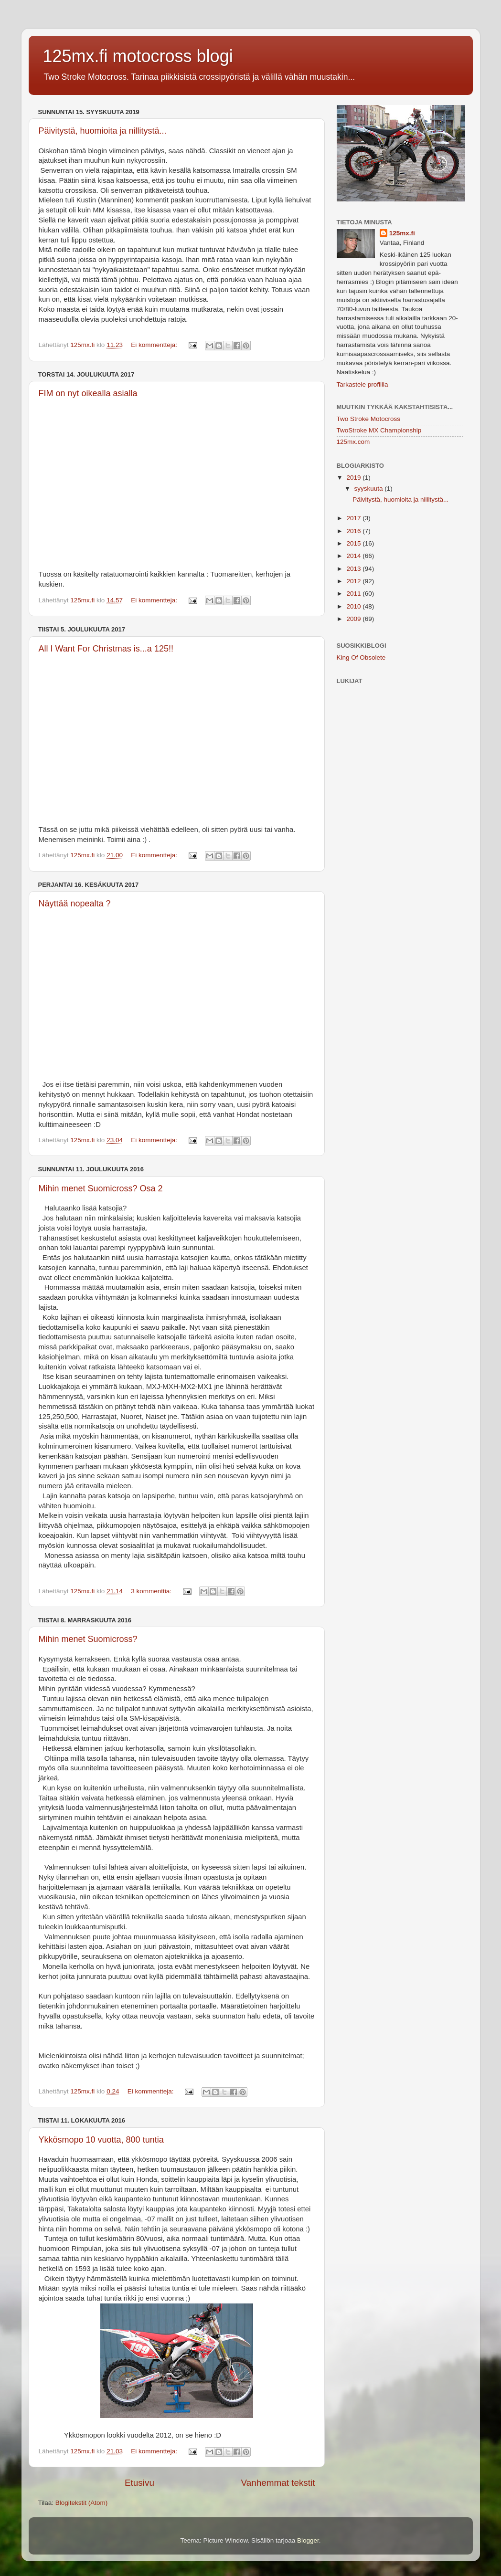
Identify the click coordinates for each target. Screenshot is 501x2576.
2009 (354, 618)
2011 (354, 593)
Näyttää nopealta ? (75, 903)
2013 (354, 568)
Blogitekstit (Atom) (81, 2502)
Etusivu (139, 2483)
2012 (354, 581)
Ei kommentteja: (155, 344)
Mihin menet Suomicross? (88, 1639)
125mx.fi (402, 233)
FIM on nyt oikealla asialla (88, 393)
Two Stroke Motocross (369, 418)
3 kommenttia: (152, 1591)
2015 (354, 543)
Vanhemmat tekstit (278, 2483)
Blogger (308, 2540)
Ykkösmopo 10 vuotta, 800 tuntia (101, 2140)
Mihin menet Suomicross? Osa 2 (101, 1188)
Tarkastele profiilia (362, 384)
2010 (354, 606)
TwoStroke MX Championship (379, 430)
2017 (354, 518)
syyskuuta (369, 488)
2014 (354, 555)
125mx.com (353, 441)
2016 (354, 531)
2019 (354, 477)
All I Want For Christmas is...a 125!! (106, 648)
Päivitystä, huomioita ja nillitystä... (103, 131)
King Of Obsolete (361, 657)
